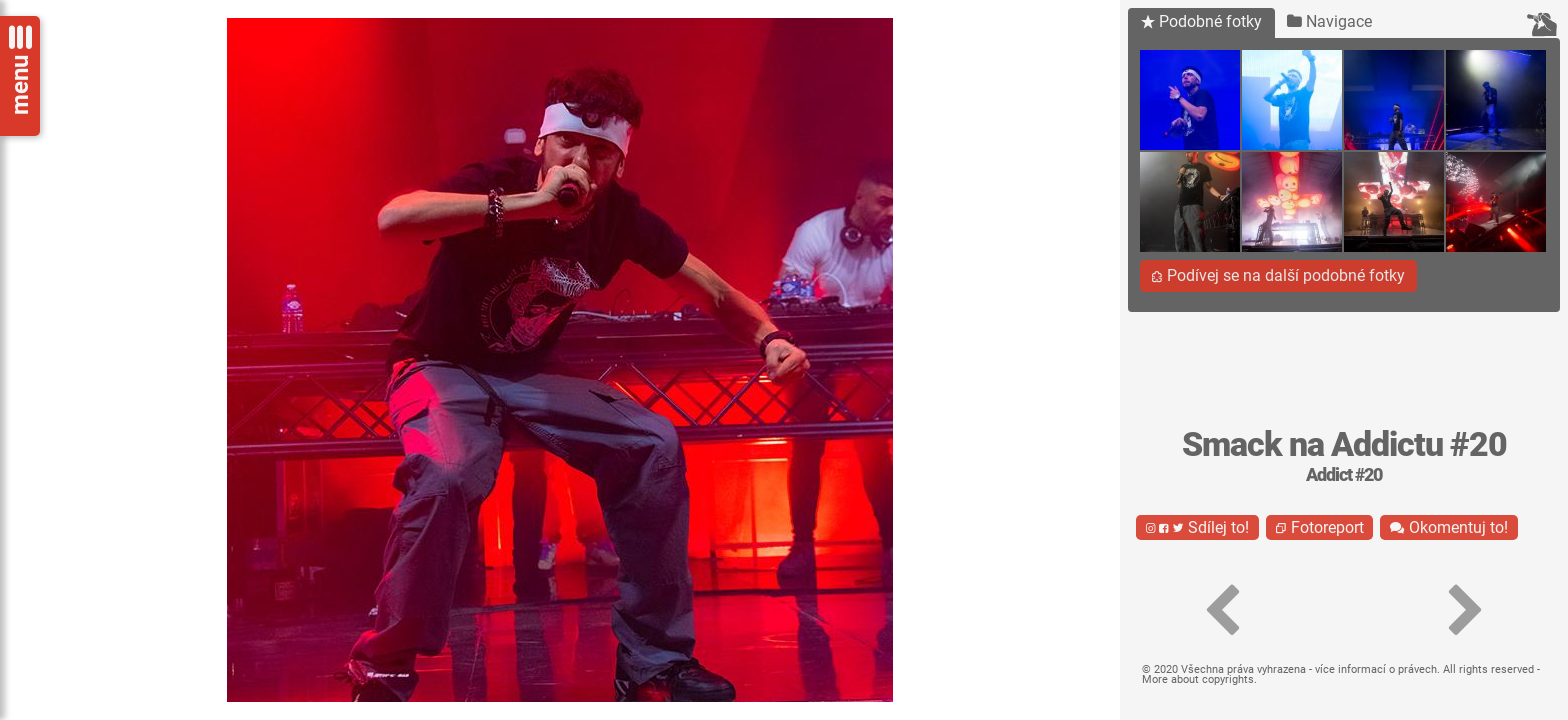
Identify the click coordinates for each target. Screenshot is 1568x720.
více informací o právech (1376, 669)
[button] (1222, 611)
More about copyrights (1198, 679)
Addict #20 (1344, 475)
